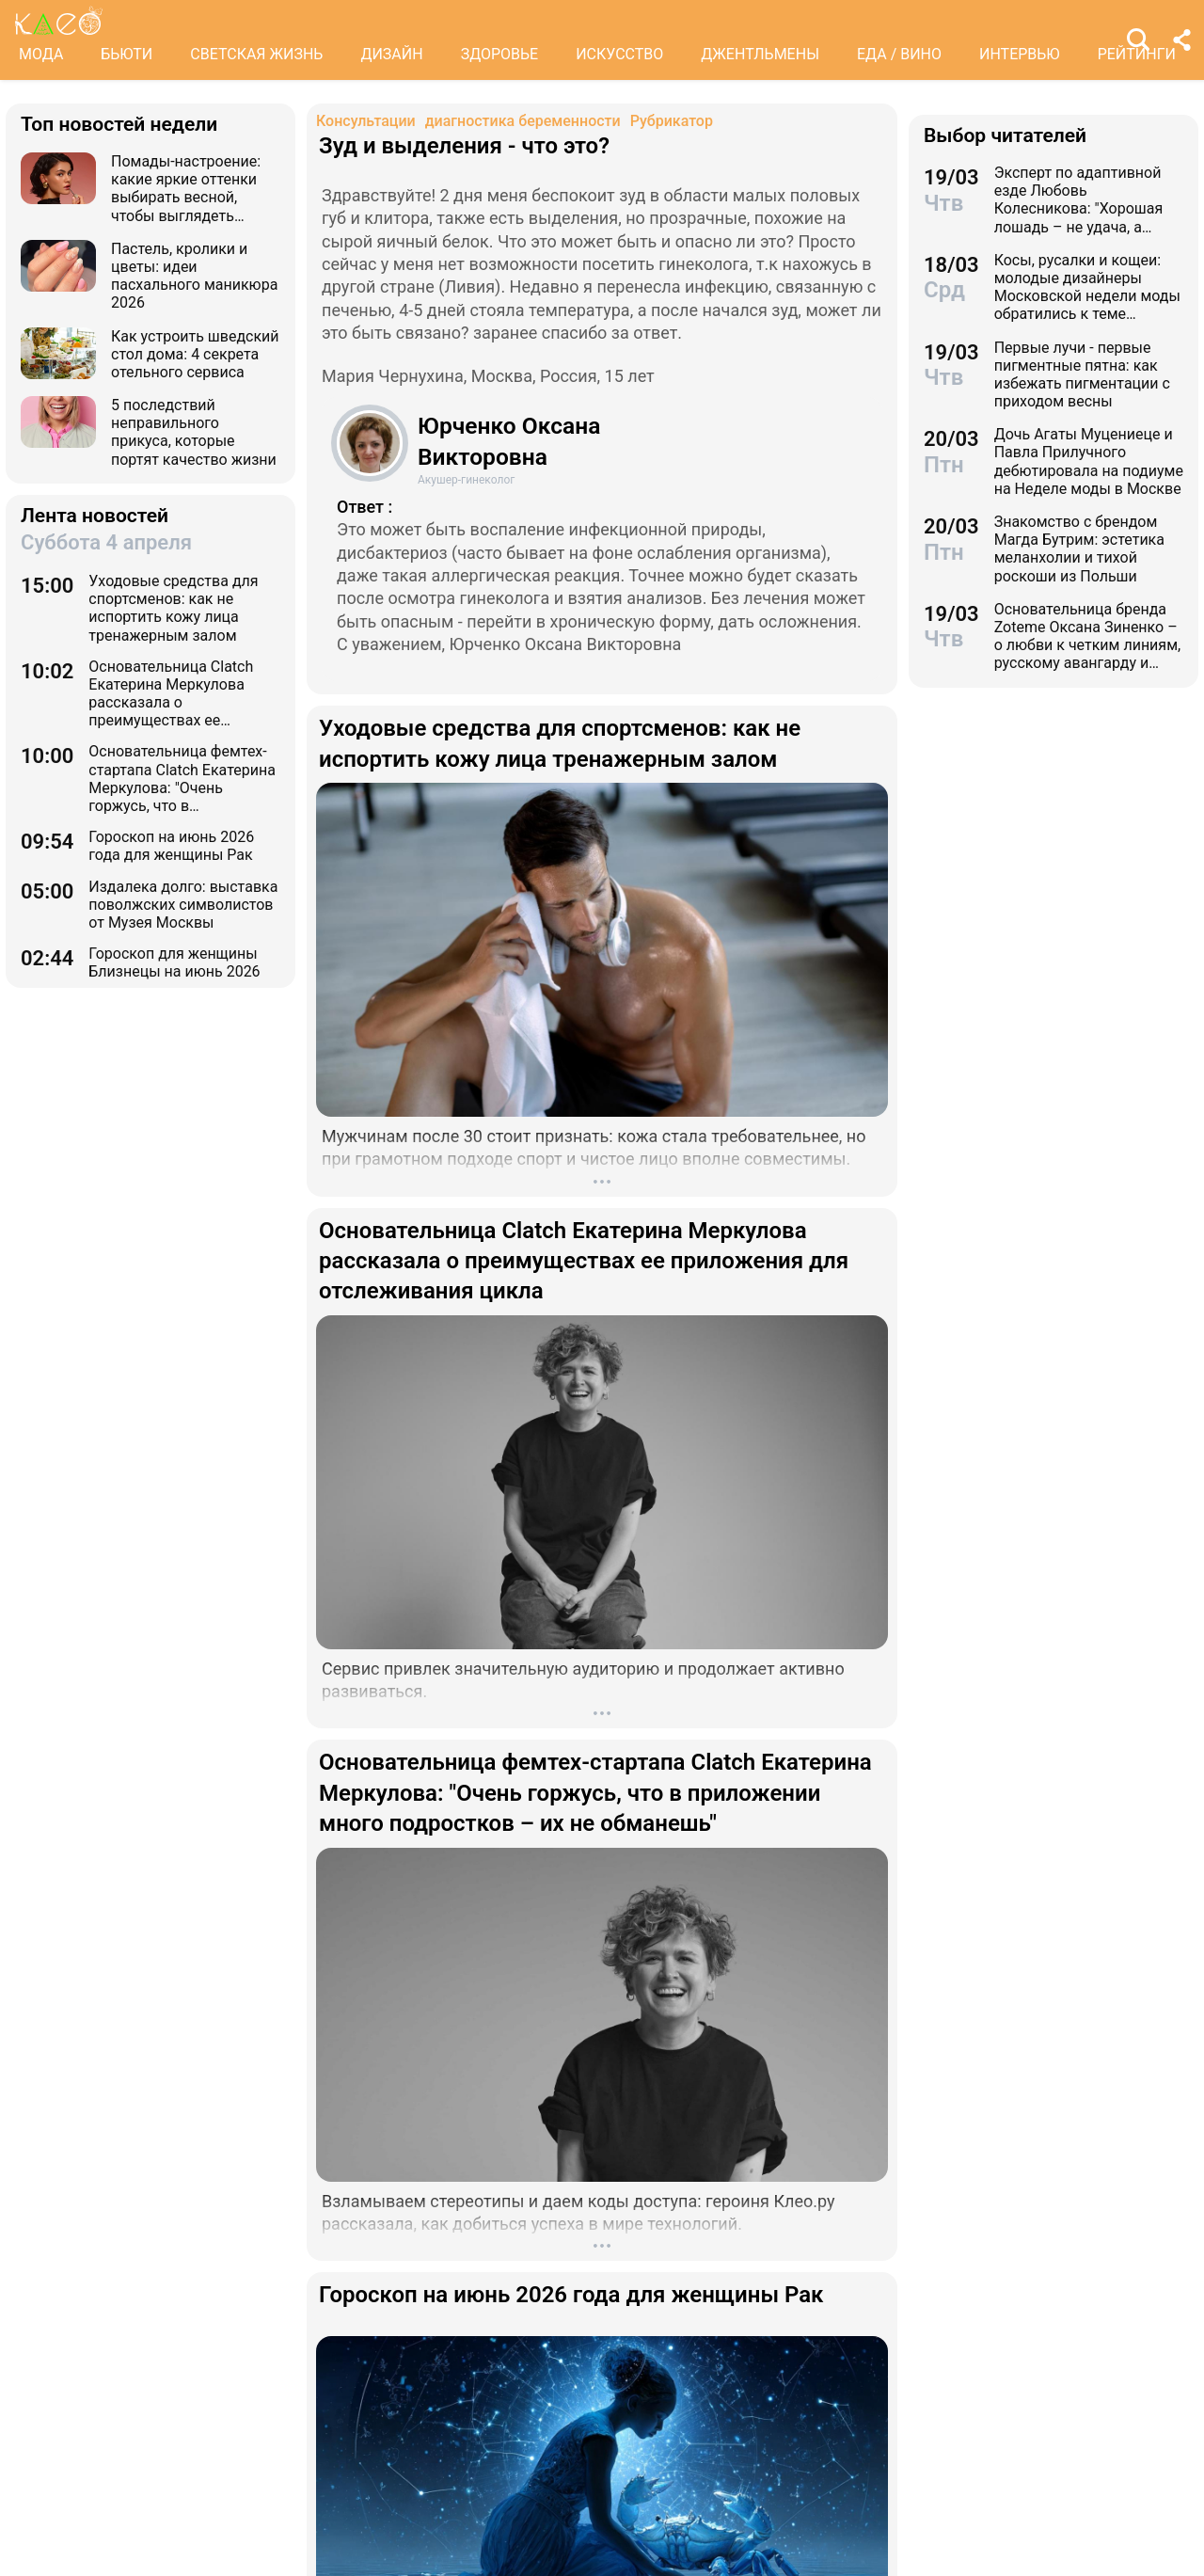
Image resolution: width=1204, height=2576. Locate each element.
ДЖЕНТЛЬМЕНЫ (760, 54)
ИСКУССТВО (619, 54)
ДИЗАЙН (391, 54)
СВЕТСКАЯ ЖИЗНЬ (256, 54)
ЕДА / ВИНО (899, 54)
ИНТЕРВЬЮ (1019, 54)
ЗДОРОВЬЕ (500, 54)
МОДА (41, 54)
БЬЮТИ (126, 54)
